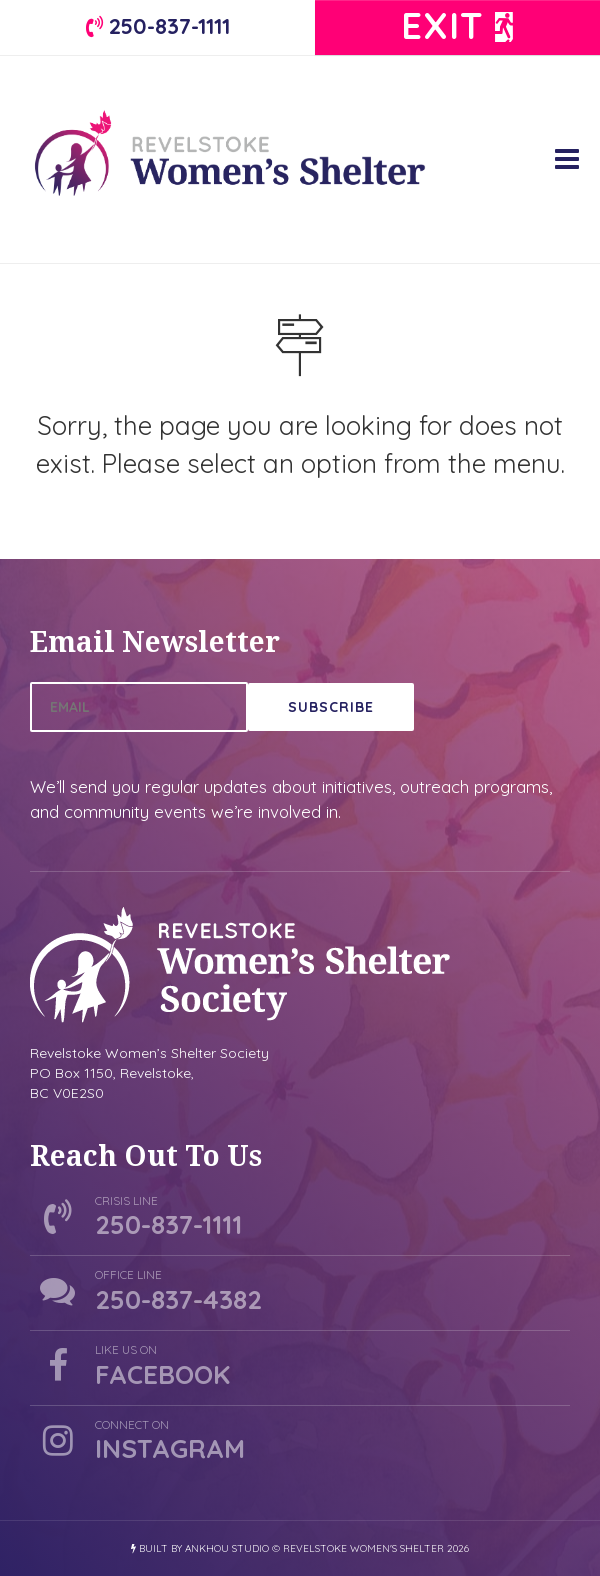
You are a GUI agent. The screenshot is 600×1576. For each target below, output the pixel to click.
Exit (458, 25)
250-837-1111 (158, 25)
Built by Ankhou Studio (200, 1548)
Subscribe (331, 707)
